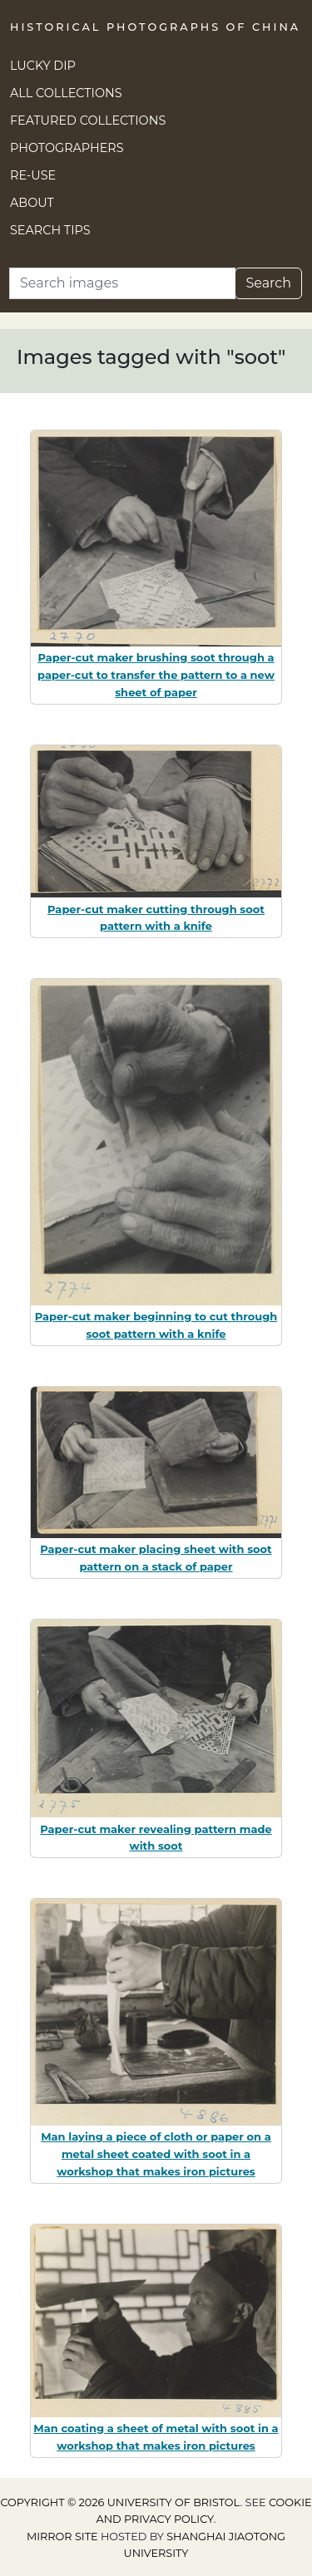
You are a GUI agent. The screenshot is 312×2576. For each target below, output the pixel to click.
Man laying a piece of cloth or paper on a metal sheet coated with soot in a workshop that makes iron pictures (156, 2154)
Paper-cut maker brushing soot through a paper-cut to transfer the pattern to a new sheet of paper (156, 675)
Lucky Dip (43, 65)
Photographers (67, 147)
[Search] (122, 283)
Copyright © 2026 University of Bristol (120, 2502)
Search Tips (50, 230)
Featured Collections (88, 120)
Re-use (33, 175)
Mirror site (62, 2536)
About (32, 202)
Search (268, 283)
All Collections (66, 93)
